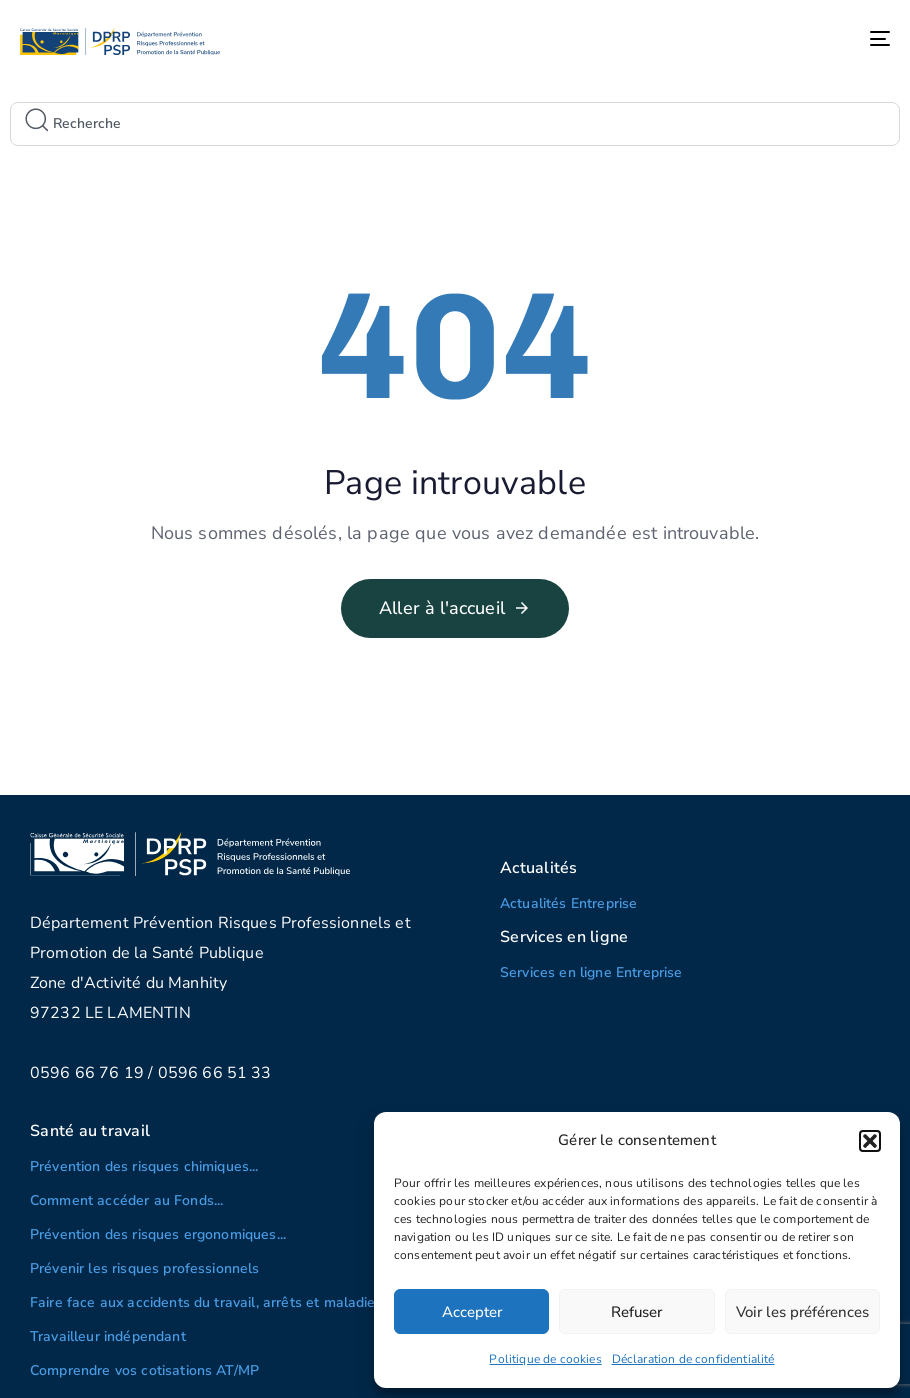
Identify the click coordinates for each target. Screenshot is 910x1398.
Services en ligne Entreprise (591, 972)
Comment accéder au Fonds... (126, 1200)
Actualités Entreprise (568, 903)
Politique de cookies (545, 1359)
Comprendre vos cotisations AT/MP (144, 1370)
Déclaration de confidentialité (693, 1359)
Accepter (472, 1312)
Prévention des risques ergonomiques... (158, 1234)
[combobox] (455, 124)
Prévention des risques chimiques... (144, 1166)
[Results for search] (455, 153)
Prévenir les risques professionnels (145, 1268)
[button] (870, 1141)
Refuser (636, 1312)
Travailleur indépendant (108, 1336)
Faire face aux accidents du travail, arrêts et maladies (206, 1302)
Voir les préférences (802, 1312)
